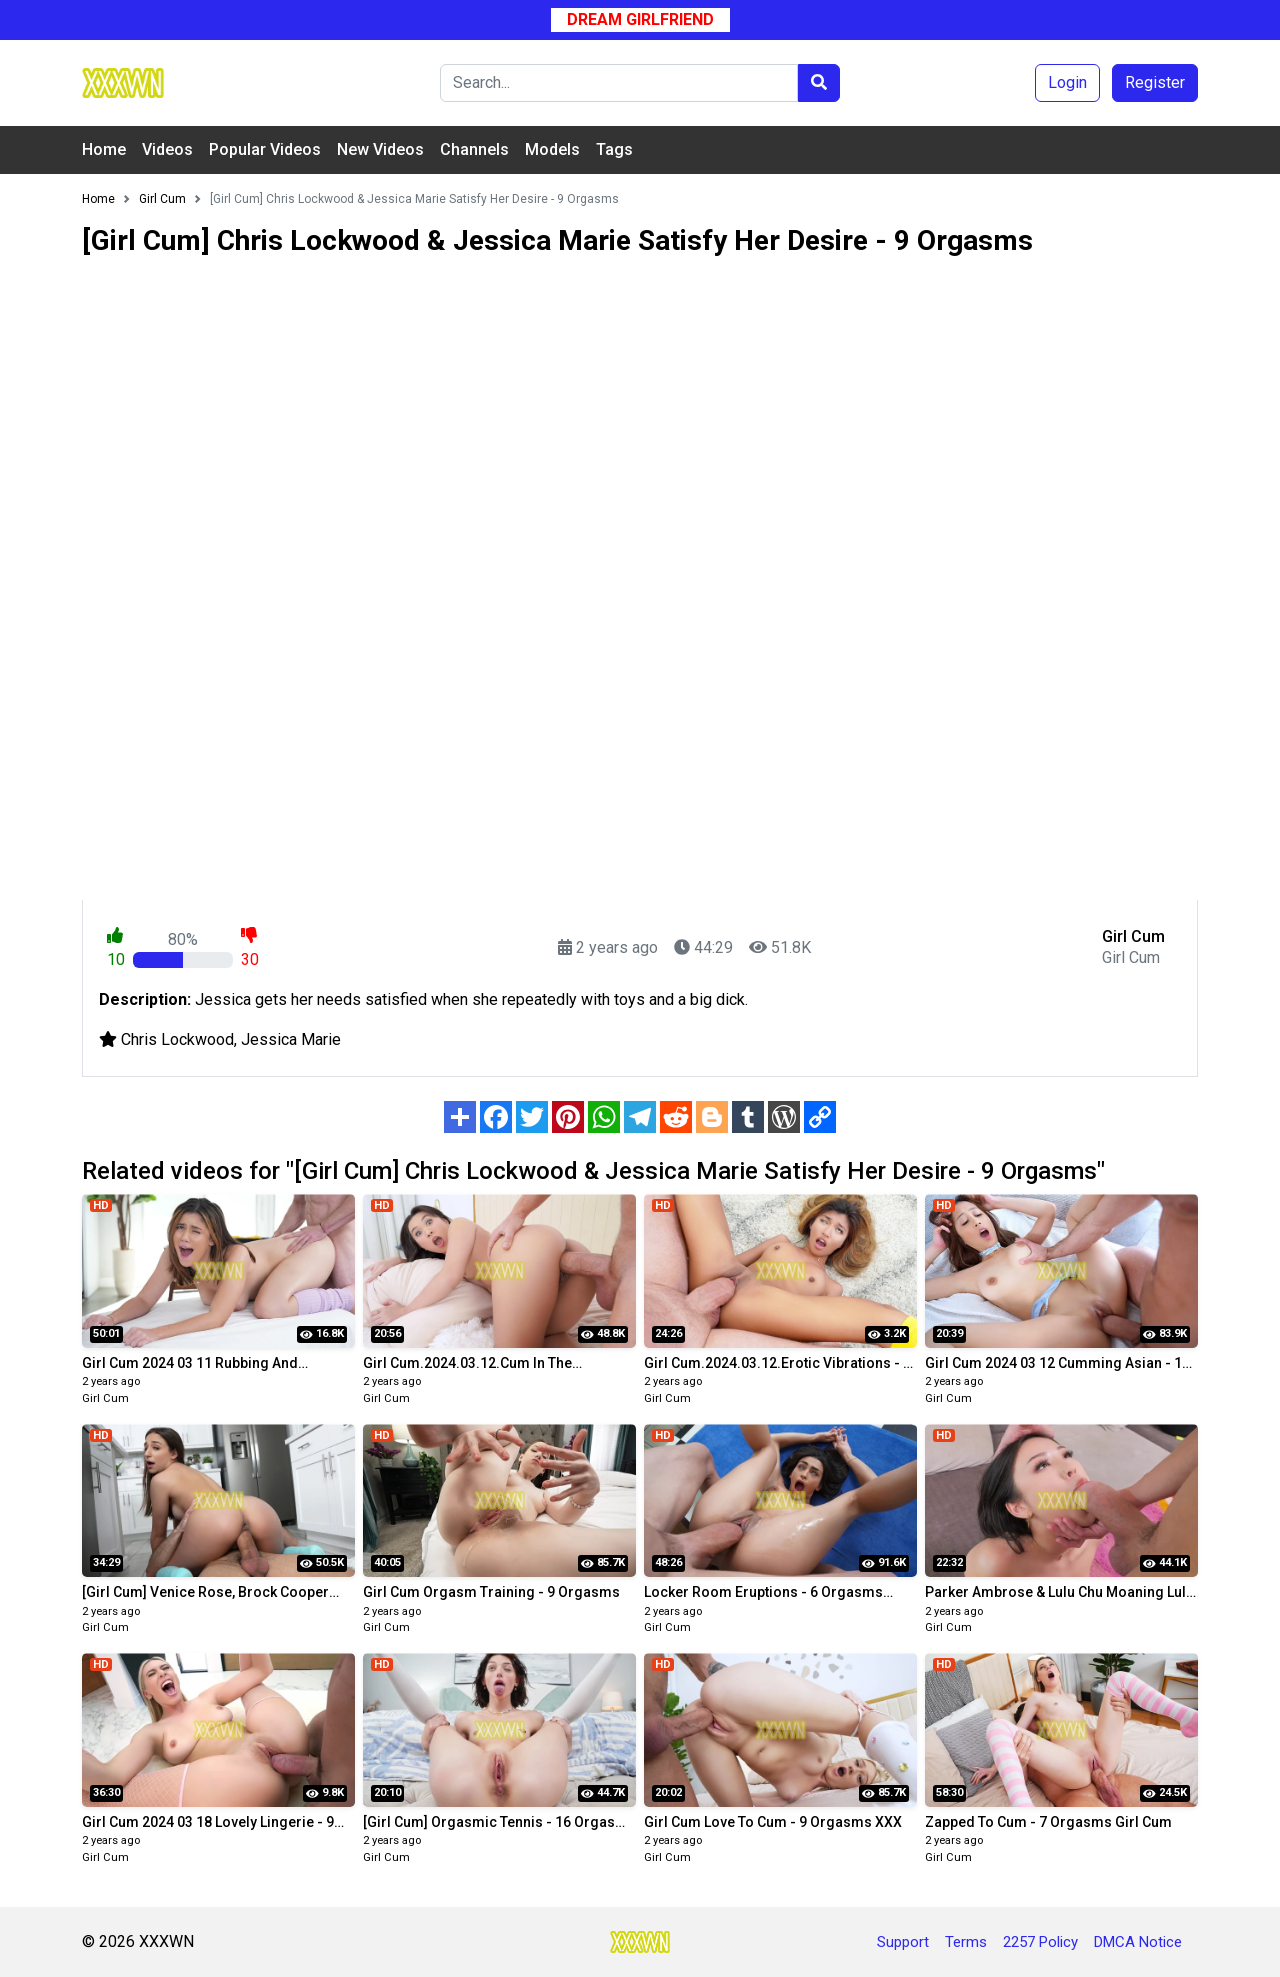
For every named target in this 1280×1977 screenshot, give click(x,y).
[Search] (619, 83)
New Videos (380, 149)
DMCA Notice (1138, 1942)
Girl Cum (105, 1398)
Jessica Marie (291, 1039)
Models (552, 149)
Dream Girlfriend (640, 19)
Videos (167, 149)
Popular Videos (265, 149)
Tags (614, 149)
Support (903, 1942)
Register (1155, 82)
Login (1067, 82)
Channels (474, 149)
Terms (966, 1942)
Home (104, 149)
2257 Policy (1040, 1942)
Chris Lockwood (177, 1039)
